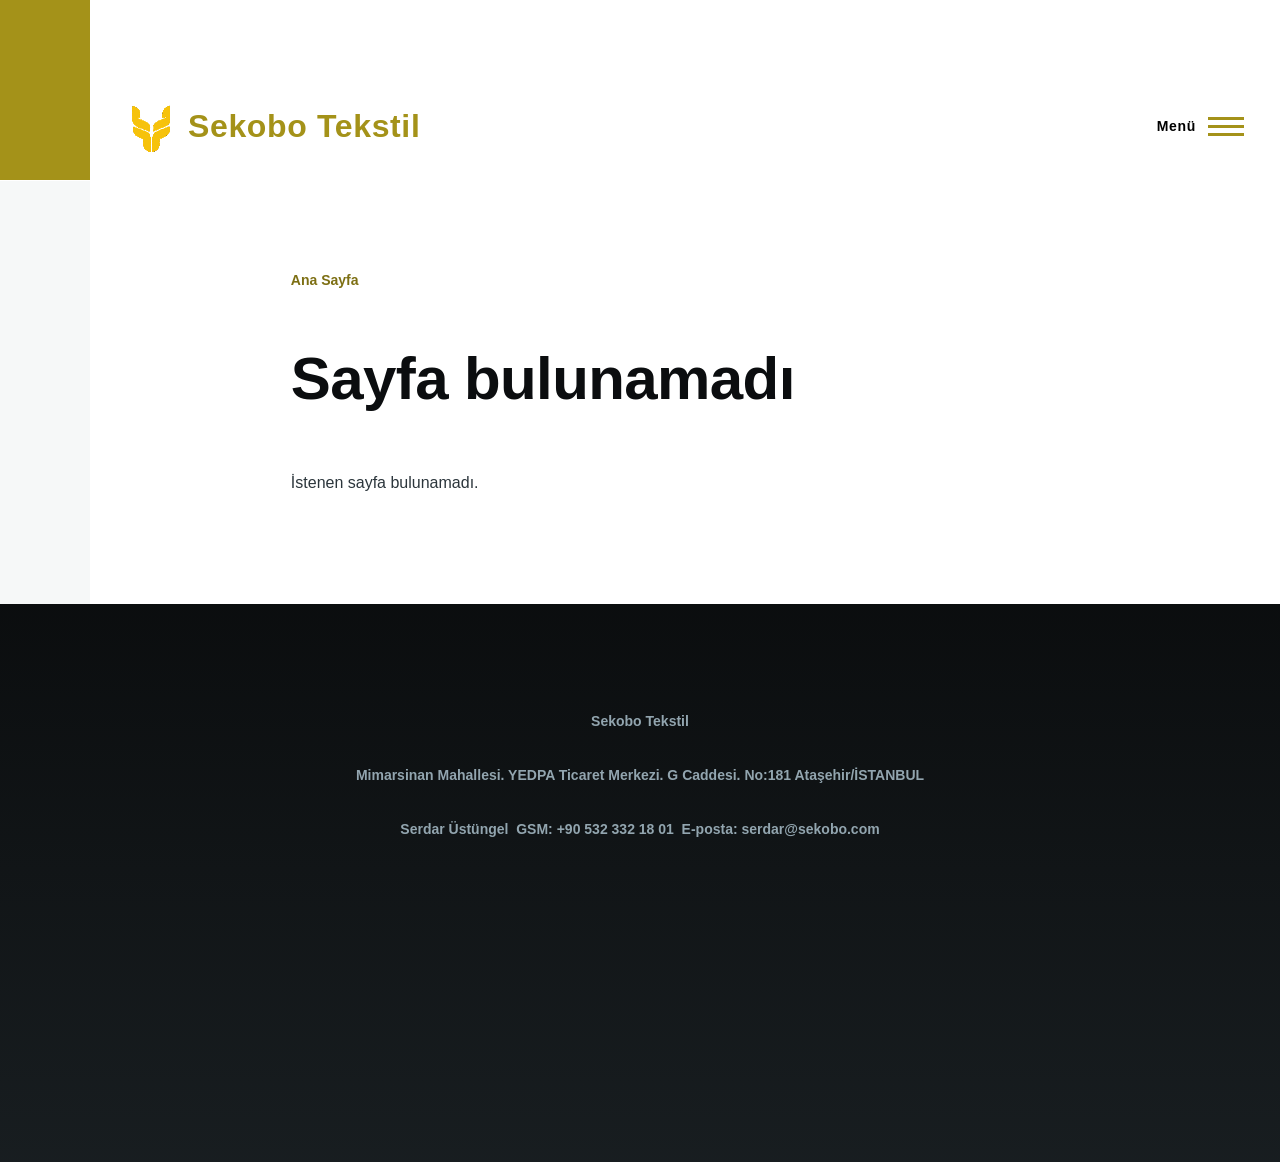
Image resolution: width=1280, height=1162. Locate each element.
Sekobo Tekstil (304, 126)
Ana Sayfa (325, 280)
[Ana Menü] (1194, 126)
